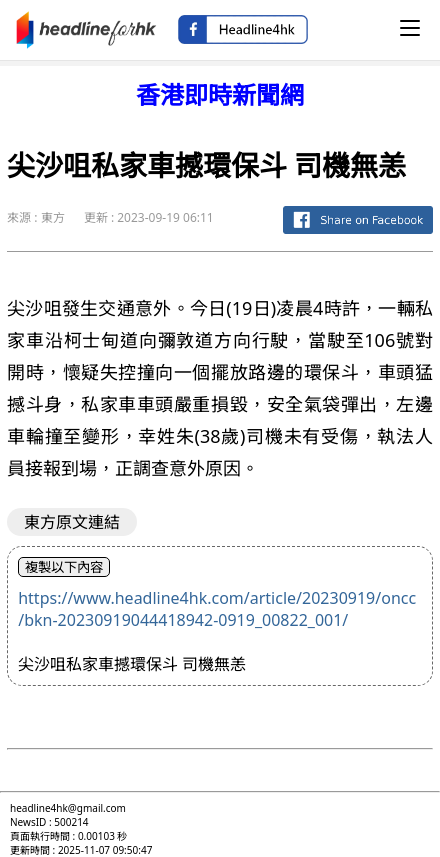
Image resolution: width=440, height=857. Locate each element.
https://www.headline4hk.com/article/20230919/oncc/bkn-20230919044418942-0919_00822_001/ (217, 609)
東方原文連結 (72, 522)
